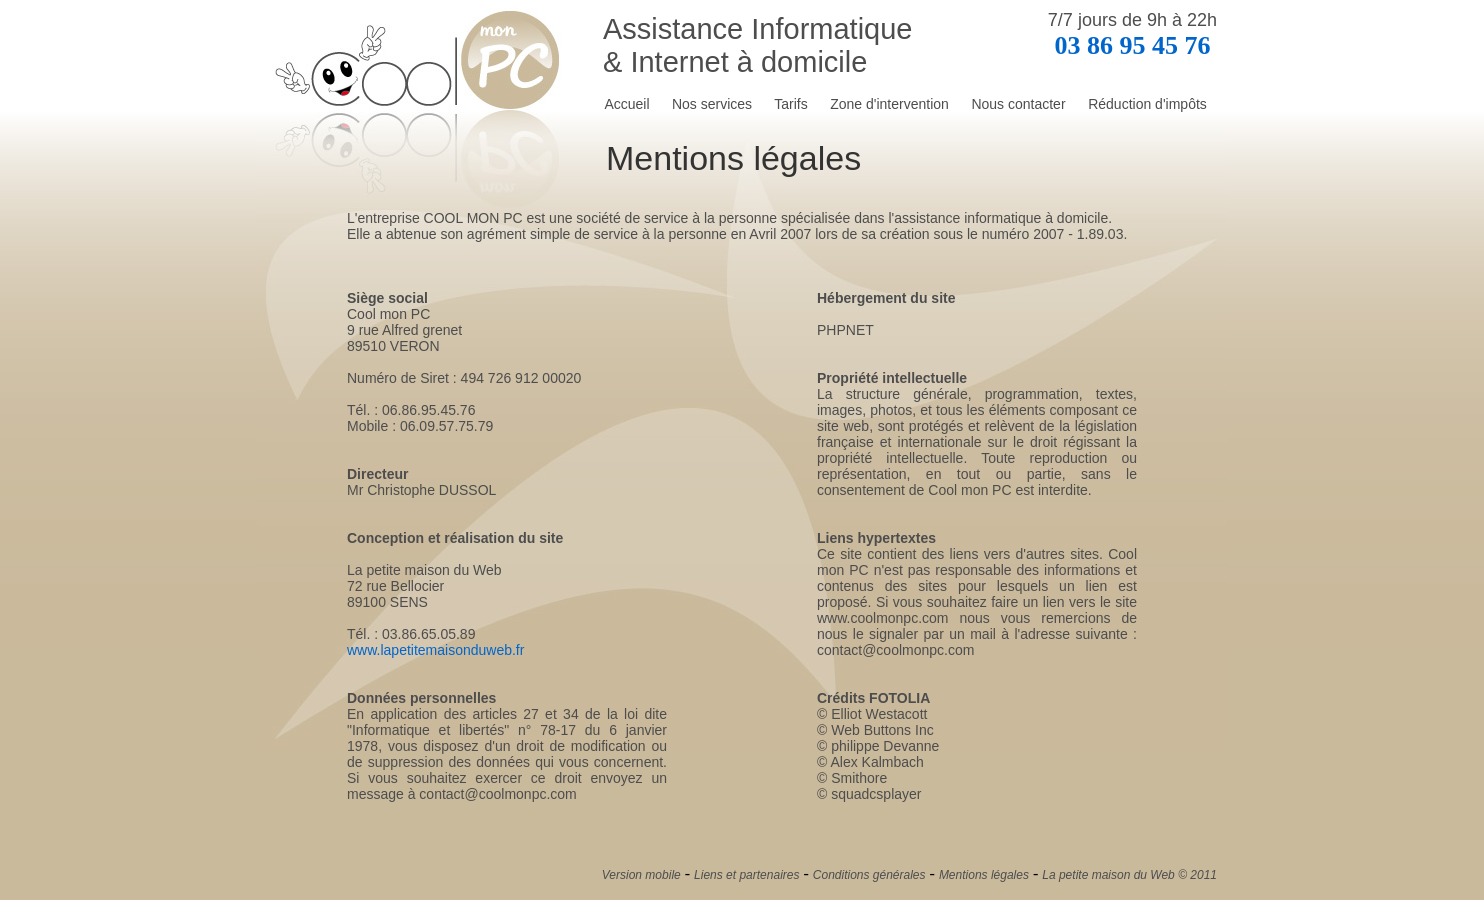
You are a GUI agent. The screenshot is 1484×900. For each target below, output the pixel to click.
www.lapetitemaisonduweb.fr (435, 650)
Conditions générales (869, 875)
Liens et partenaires (746, 875)
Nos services (712, 104)
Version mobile (641, 875)
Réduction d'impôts (1147, 104)
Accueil (626, 104)
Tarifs (790, 104)
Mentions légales (984, 875)
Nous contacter (1018, 104)
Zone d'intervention (889, 104)
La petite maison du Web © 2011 (1129, 875)
